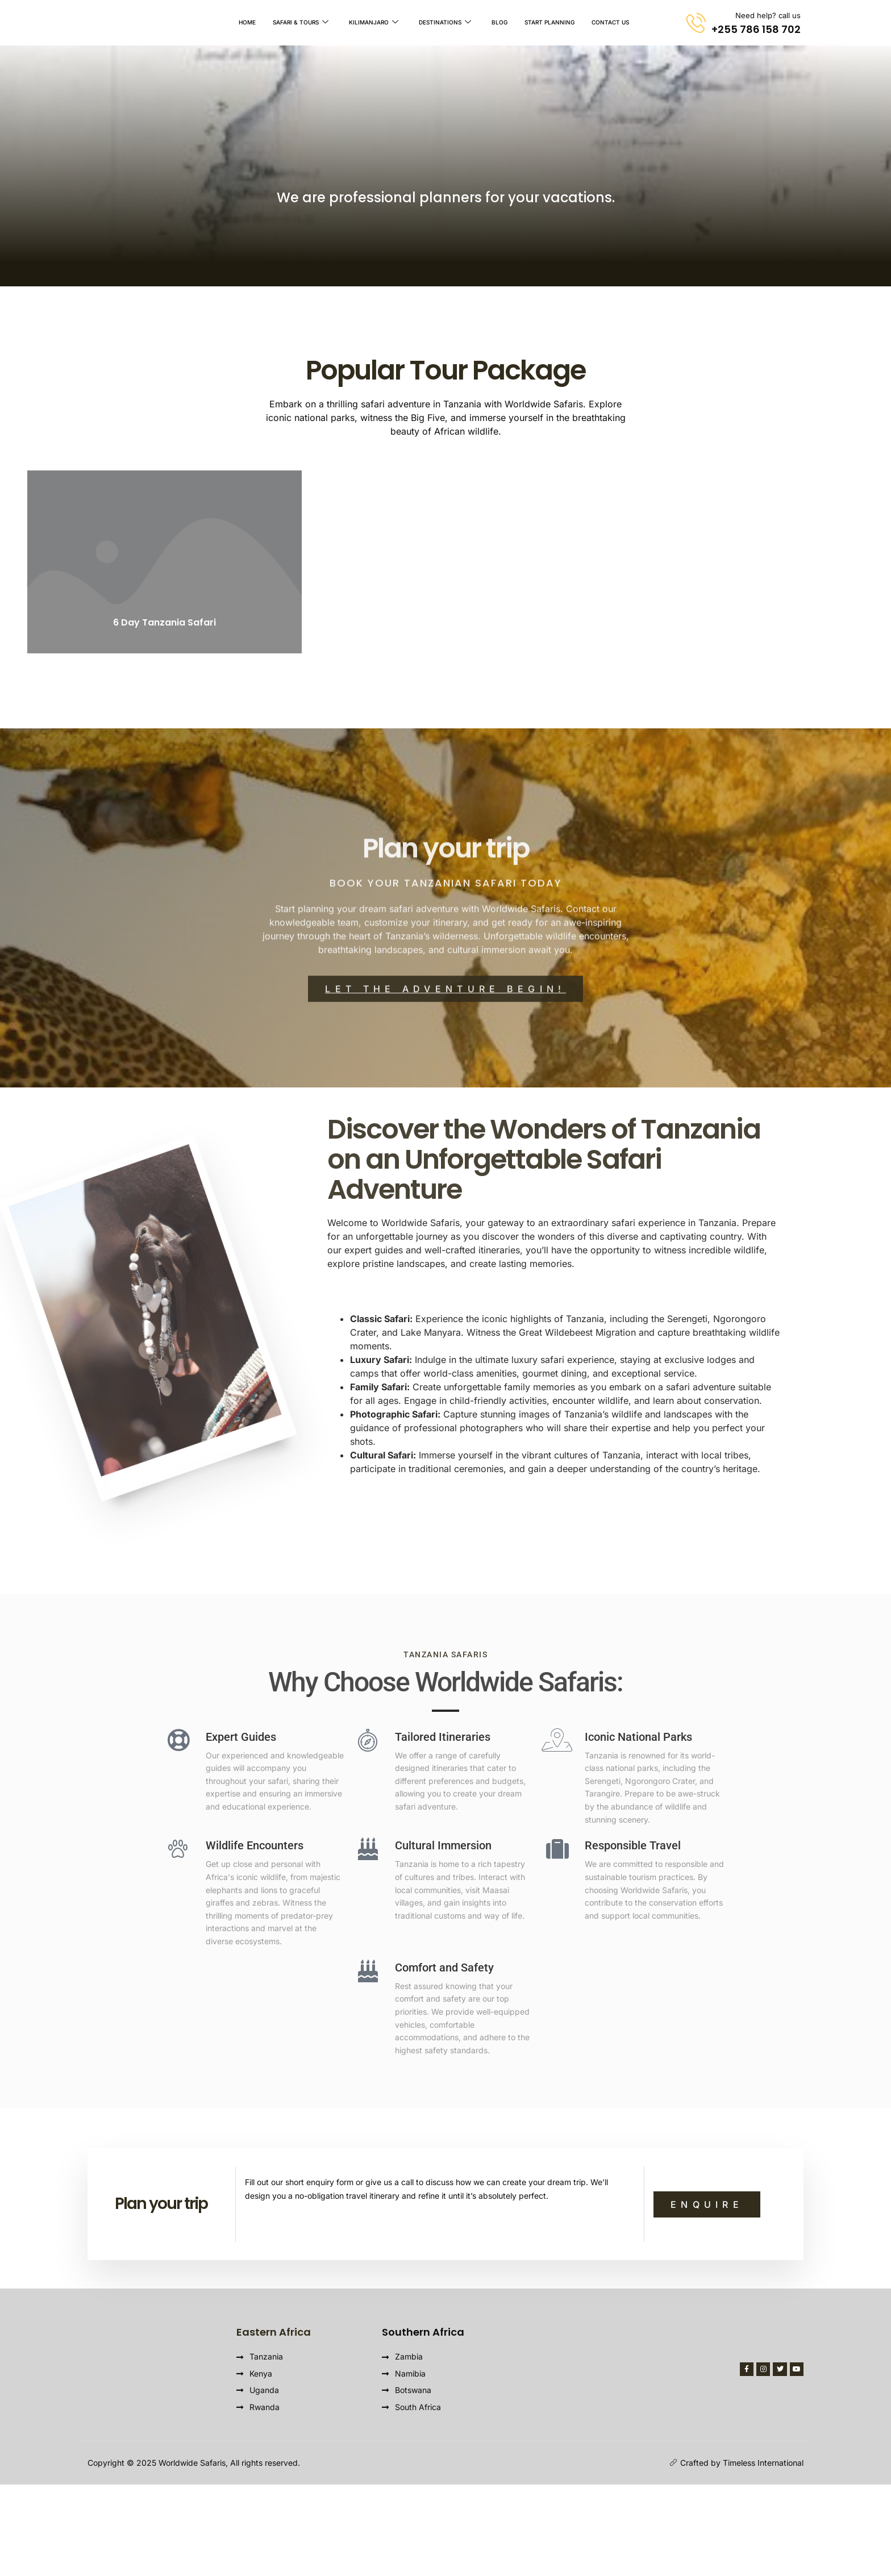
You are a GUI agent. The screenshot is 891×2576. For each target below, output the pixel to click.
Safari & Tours (300, 23)
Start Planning (549, 22)
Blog (499, 22)
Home (247, 22)
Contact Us (610, 22)
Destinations (445, 23)
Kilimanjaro (373, 23)
